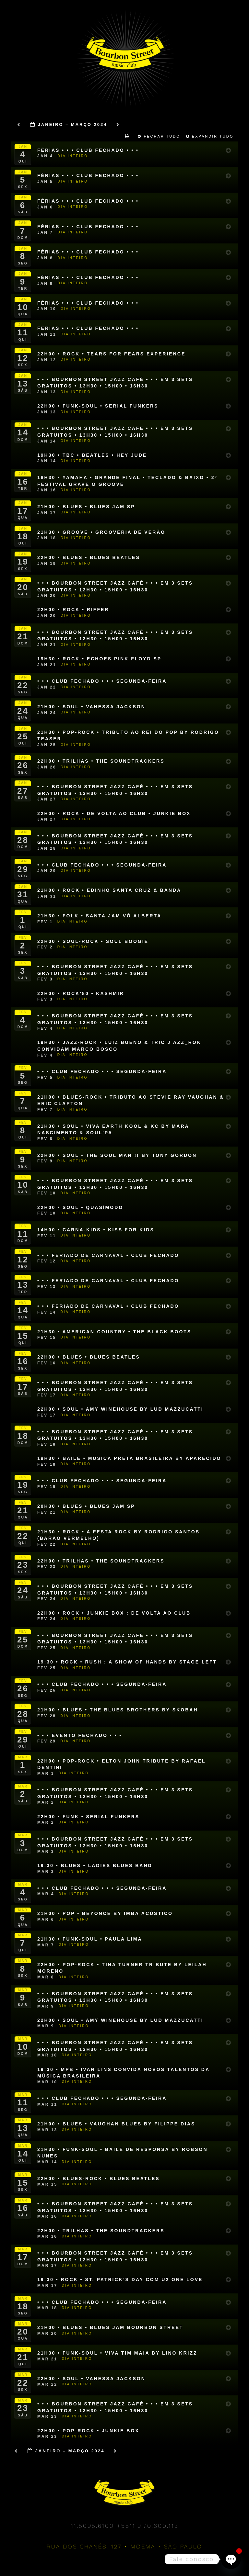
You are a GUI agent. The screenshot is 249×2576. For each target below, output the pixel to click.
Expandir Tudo (211, 136)
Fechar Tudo (160, 136)
